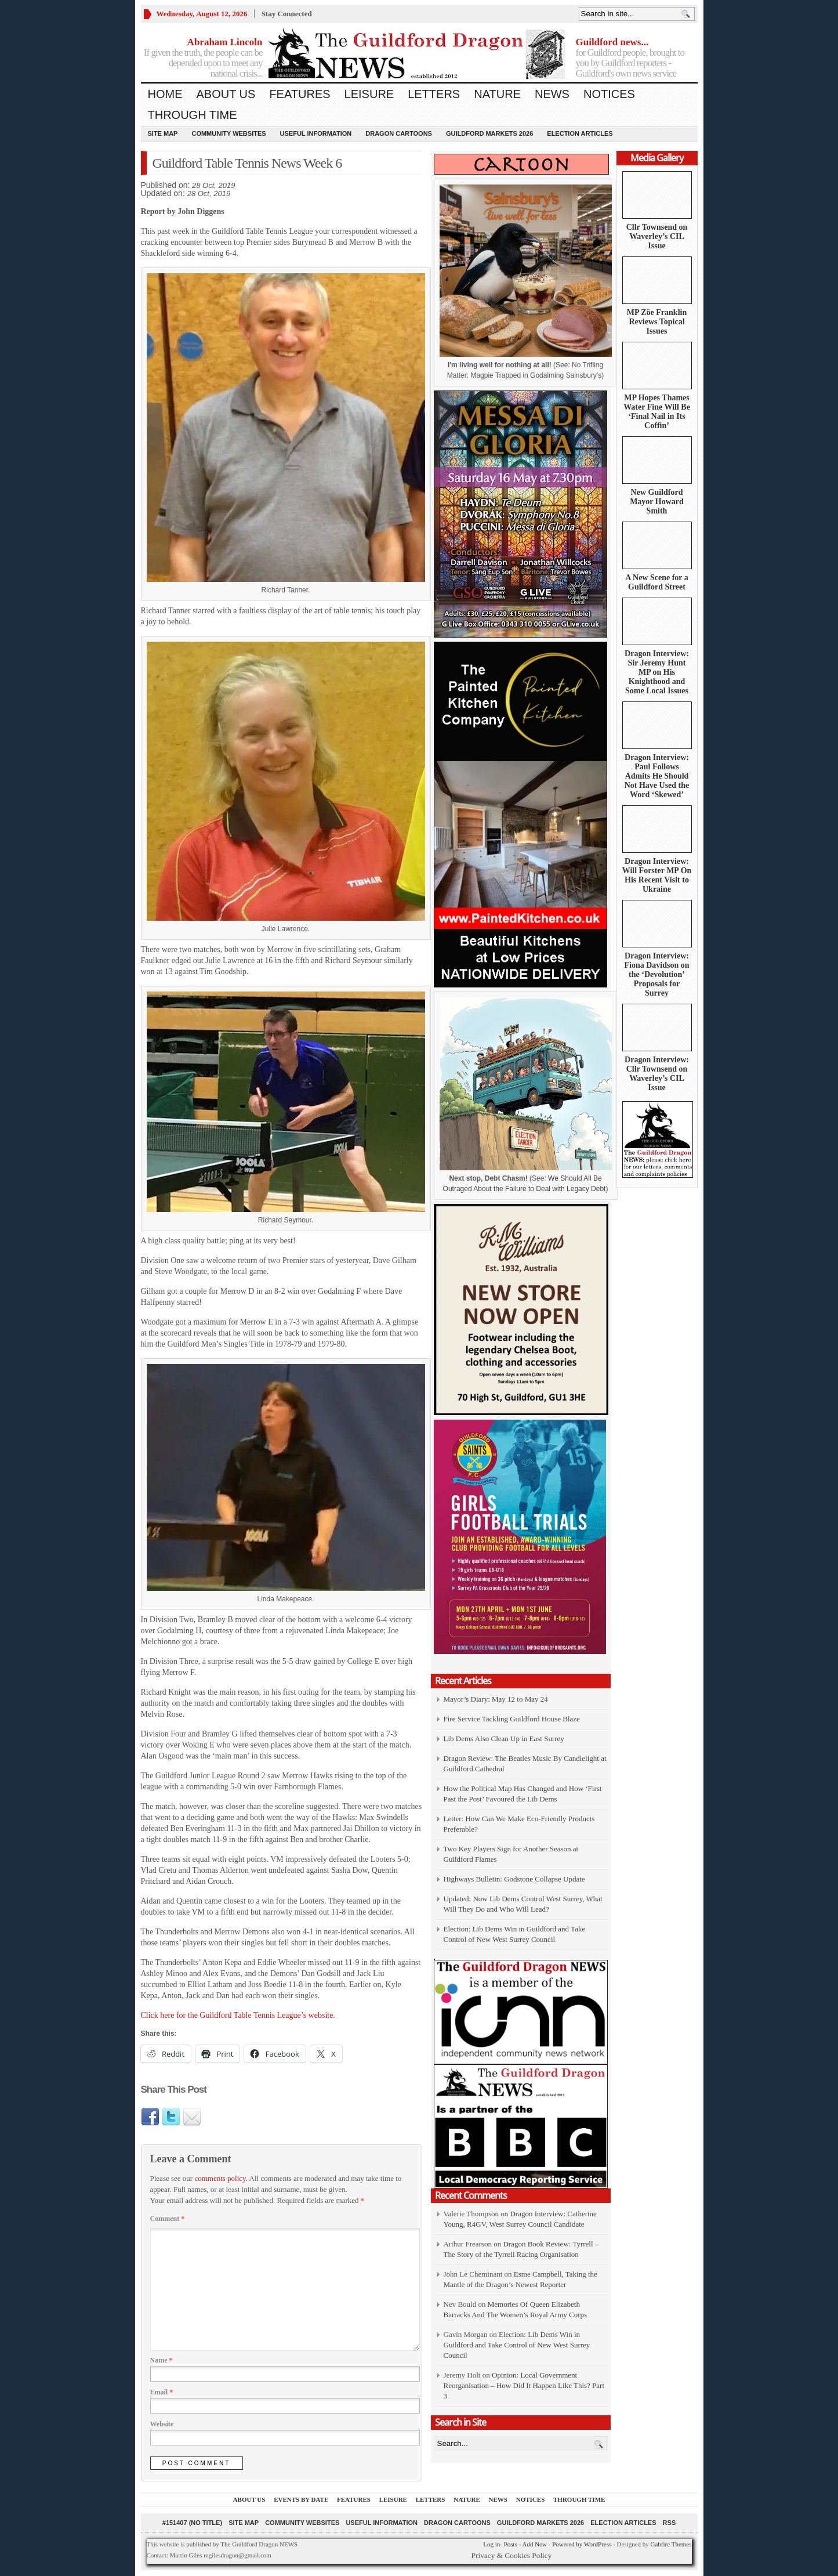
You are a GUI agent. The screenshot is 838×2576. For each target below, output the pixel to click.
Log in (491, 2544)
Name (161, 2360)
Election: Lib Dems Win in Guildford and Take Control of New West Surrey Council (517, 2345)
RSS (669, 2522)
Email (161, 2392)
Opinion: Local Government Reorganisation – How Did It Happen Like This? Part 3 (524, 2385)
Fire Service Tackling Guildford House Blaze (512, 1718)
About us (226, 94)
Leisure (369, 94)
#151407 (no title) (192, 2522)
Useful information (316, 133)
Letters (434, 94)
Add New (534, 2544)
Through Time (192, 114)
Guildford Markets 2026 (489, 133)
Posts (510, 2544)
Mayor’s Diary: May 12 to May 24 (496, 1699)
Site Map (163, 133)
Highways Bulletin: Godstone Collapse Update (514, 1879)
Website (162, 2424)
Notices (609, 94)
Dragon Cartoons (398, 133)
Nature (497, 94)
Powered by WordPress (581, 2544)
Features (299, 94)
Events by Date (301, 2499)
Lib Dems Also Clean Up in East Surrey (504, 1738)
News (552, 94)
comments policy (219, 2178)
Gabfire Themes (671, 2544)
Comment (167, 2219)
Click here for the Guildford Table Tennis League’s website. (238, 2015)
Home (165, 94)
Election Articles (579, 133)
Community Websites (228, 133)
